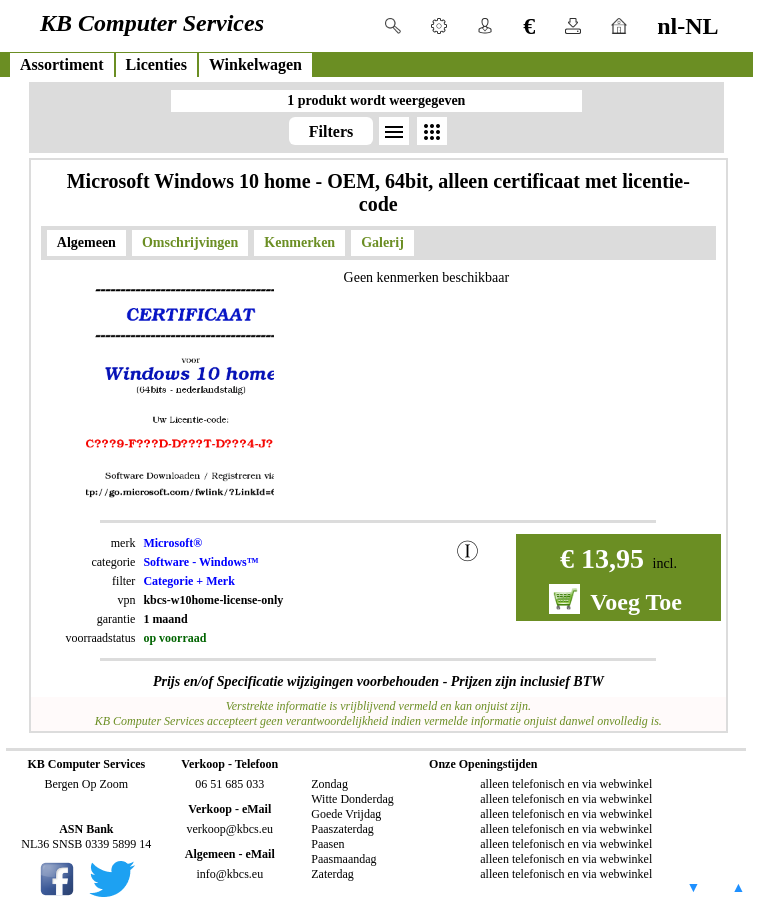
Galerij (382, 242)
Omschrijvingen (190, 242)
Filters (331, 131)
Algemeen (86, 242)
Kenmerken (299, 242)
